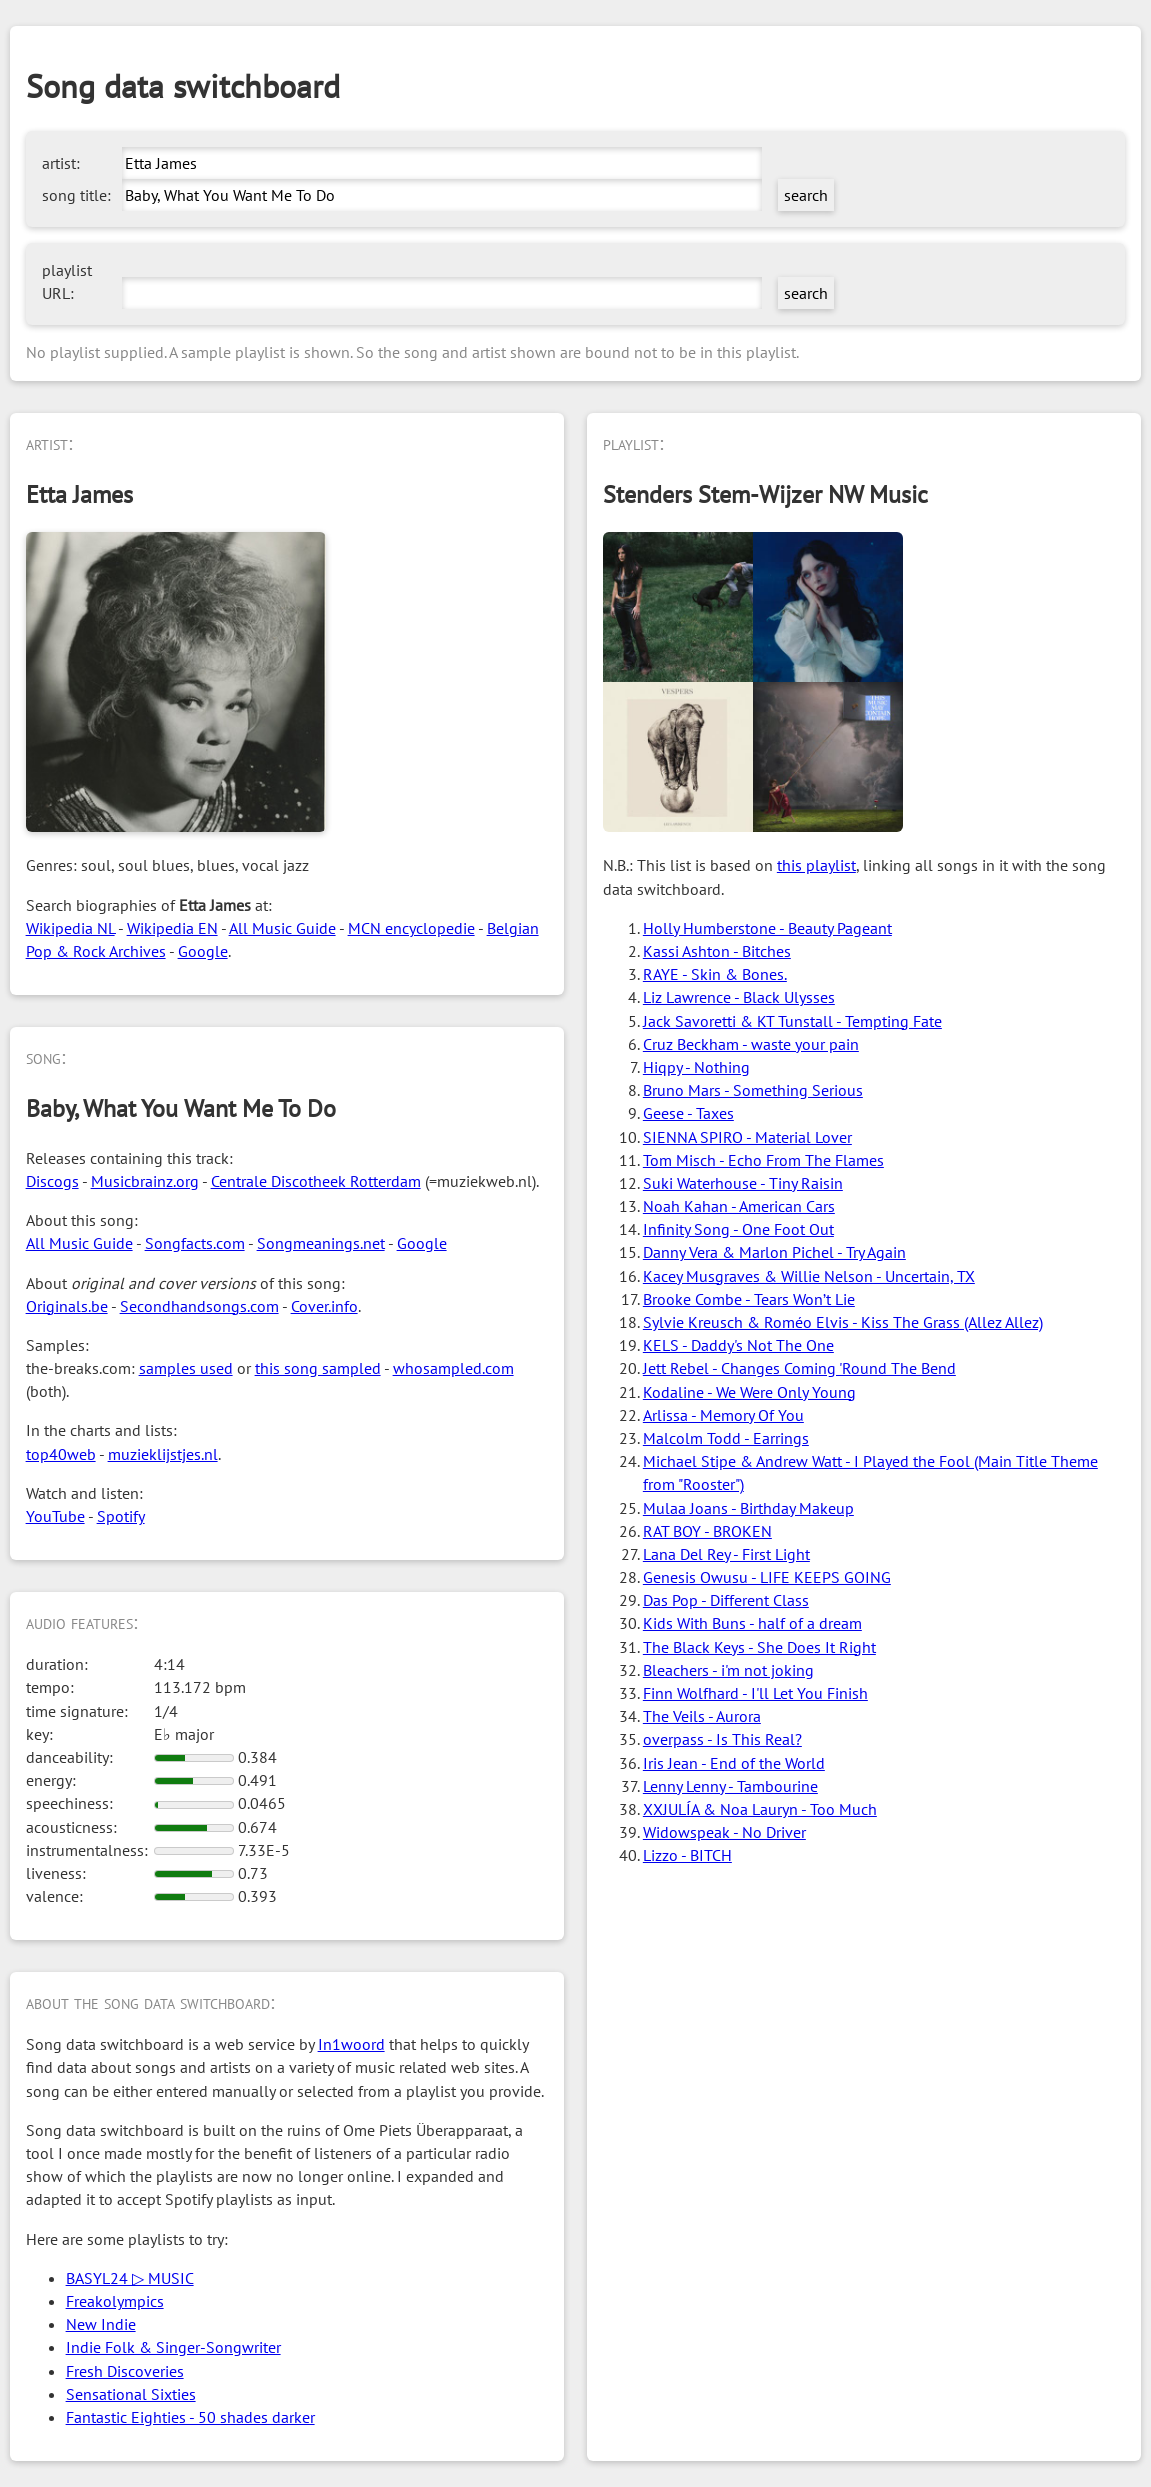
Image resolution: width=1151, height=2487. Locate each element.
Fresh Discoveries (125, 2371)
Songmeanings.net (321, 1243)
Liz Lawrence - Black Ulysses (739, 997)
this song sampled (318, 1368)
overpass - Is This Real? (722, 1739)
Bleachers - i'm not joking (728, 1670)
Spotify (121, 1516)
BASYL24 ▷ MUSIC (130, 2278)
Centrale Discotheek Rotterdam (316, 1181)
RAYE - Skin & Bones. (715, 974)
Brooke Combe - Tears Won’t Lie (749, 1299)
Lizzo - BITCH (687, 1855)
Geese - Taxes (688, 1113)
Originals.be (67, 1306)
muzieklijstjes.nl (163, 1454)
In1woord (351, 2044)
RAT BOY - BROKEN (707, 1531)
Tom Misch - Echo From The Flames (763, 1160)
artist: (61, 163)
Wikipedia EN (172, 928)
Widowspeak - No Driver (724, 1832)
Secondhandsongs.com (199, 1306)
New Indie (101, 2324)
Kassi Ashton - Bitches (717, 951)
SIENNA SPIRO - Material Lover (747, 1137)
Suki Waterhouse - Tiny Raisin (743, 1183)
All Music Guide (282, 928)
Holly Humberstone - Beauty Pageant (767, 928)
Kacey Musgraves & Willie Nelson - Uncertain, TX (809, 1276)
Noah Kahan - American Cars (739, 1206)
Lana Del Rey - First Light (726, 1554)
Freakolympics (115, 2301)
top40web (61, 1454)
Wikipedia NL (70, 928)
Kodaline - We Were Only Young (749, 1392)
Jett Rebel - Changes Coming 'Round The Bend (799, 1368)
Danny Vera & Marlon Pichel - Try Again (774, 1252)
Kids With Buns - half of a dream (752, 1623)
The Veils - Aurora (702, 1716)
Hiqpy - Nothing (696, 1067)
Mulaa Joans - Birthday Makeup (748, 1508)
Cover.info (324, 1306)
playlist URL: (67, 281)
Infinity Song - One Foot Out (738, 1229)
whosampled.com (453, 1368)
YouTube (55, 1516)
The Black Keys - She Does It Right (759, 1647)
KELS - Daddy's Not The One (738, 1345)
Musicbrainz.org (145, 1181)
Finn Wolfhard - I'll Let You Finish (755, 1693)
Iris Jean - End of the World (734, 1763)
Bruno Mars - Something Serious (753, 1090)
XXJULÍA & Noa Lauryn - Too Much (760, 1809)
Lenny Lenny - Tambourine (730, 1786)
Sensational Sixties (131, 2394)
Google (203, 951)
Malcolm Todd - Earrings (726, 1438)
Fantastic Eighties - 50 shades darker (190, 2417)
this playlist (816, 865)
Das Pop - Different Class (726, 1600)
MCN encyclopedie (411, 928)
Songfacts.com (195, 1243)
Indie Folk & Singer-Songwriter (173, 2347)
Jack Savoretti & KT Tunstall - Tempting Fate (792, 1021)
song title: (76, 195)
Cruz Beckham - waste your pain (751, 1044)
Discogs (52, 1181)
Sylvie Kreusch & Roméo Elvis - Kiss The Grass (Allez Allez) (843, 1322)
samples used (186, 1368)
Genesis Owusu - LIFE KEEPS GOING (767, 1577)
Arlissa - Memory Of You (723, 1415)
